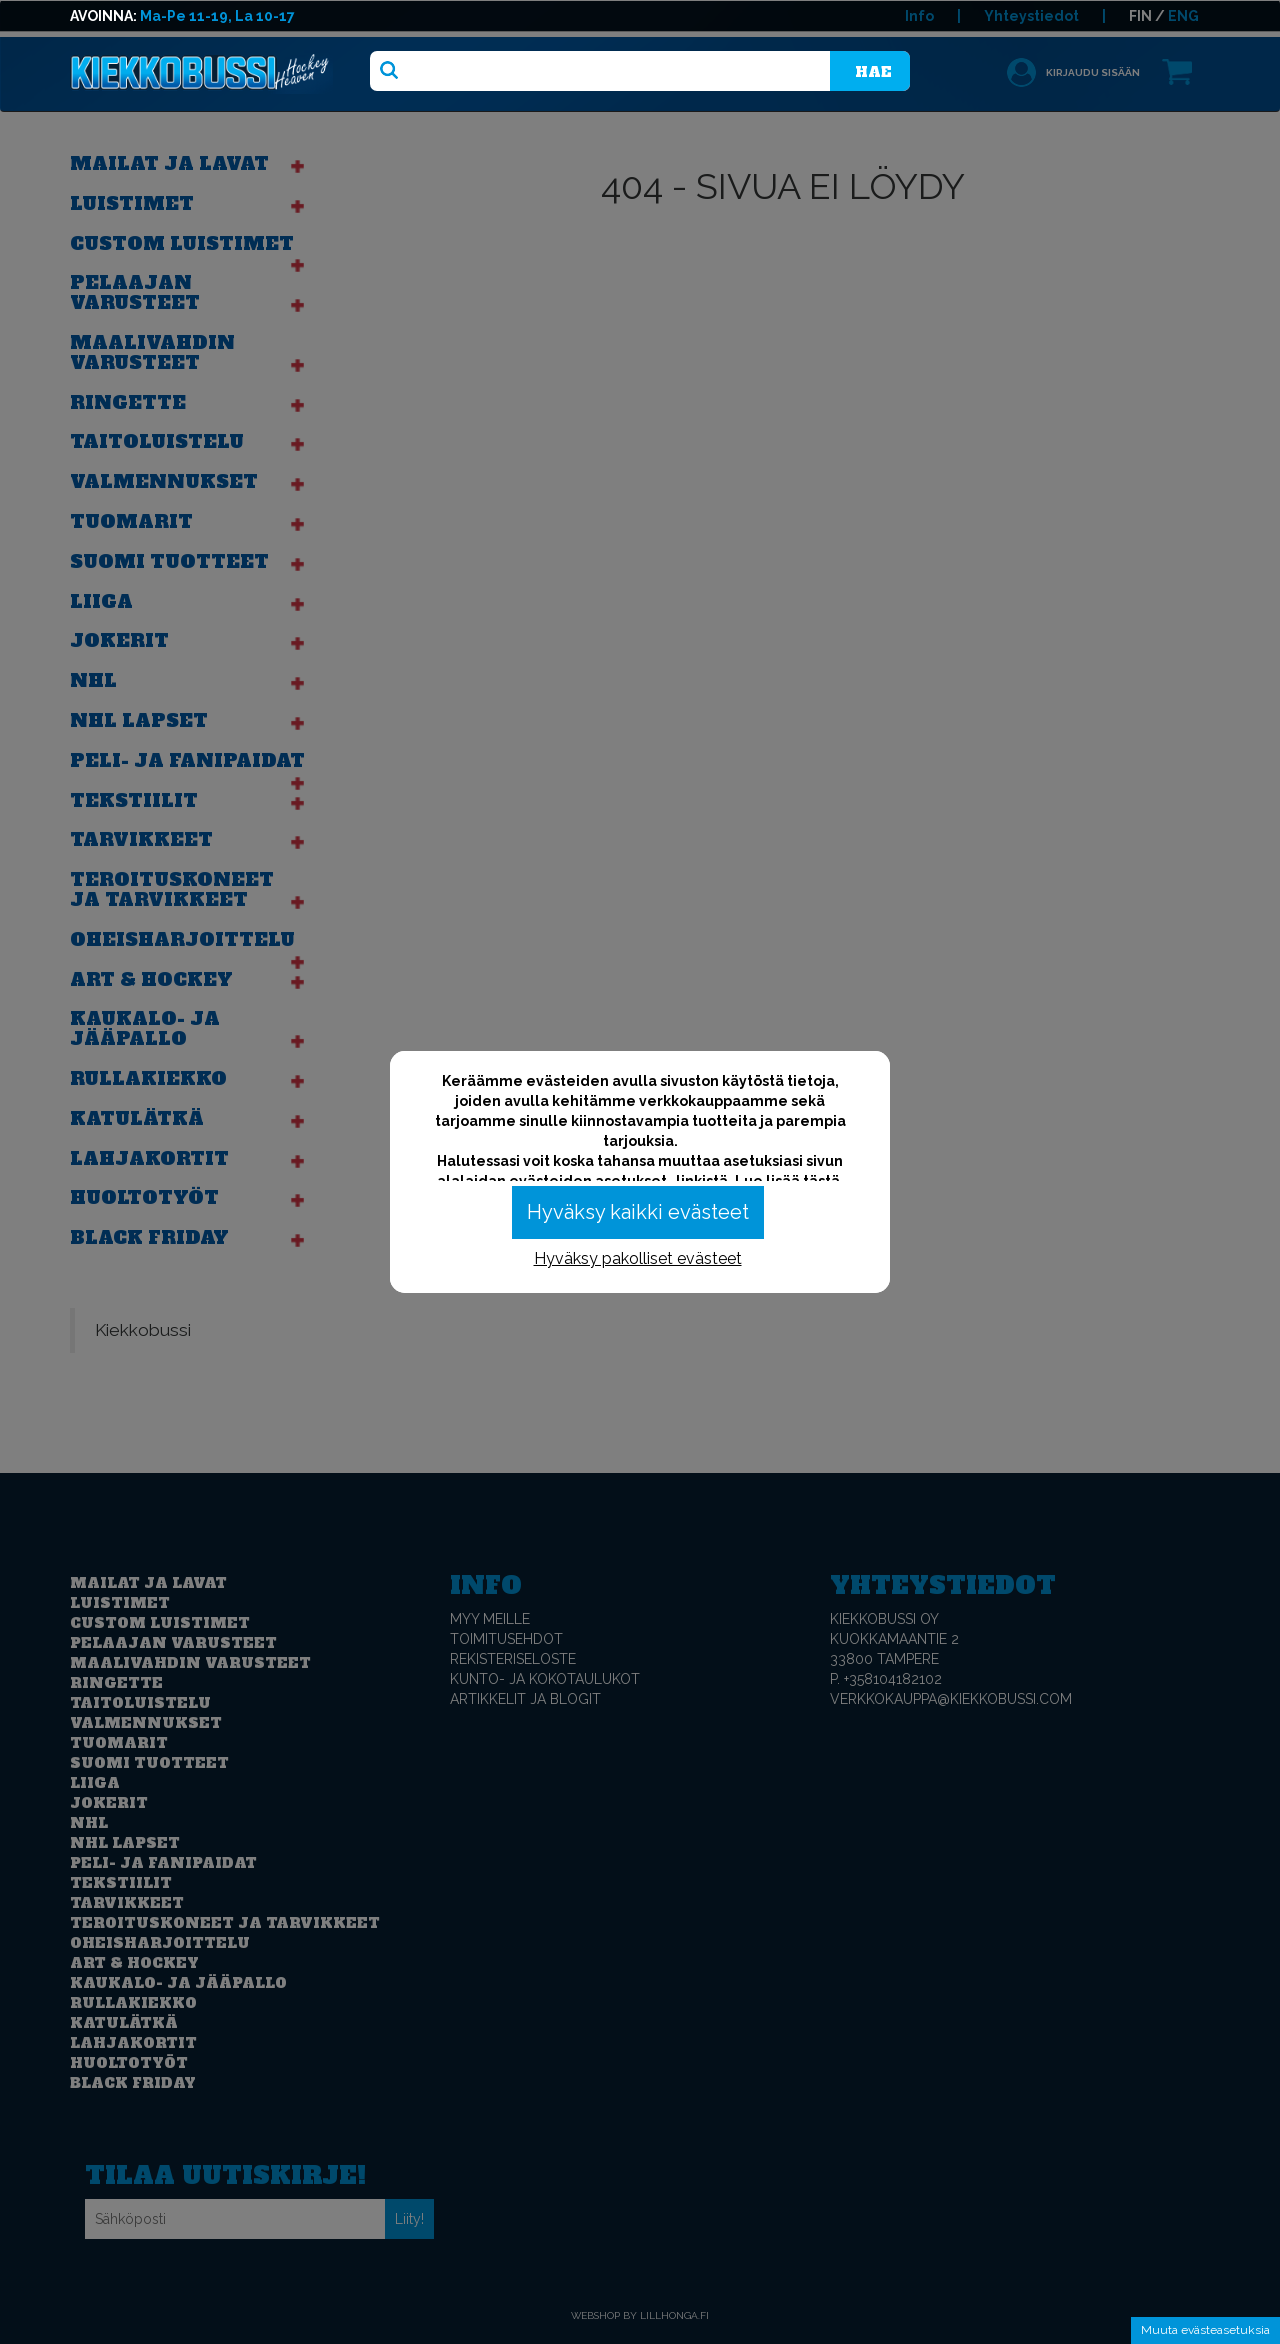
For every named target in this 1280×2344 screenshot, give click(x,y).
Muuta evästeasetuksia (1205, 2330)
